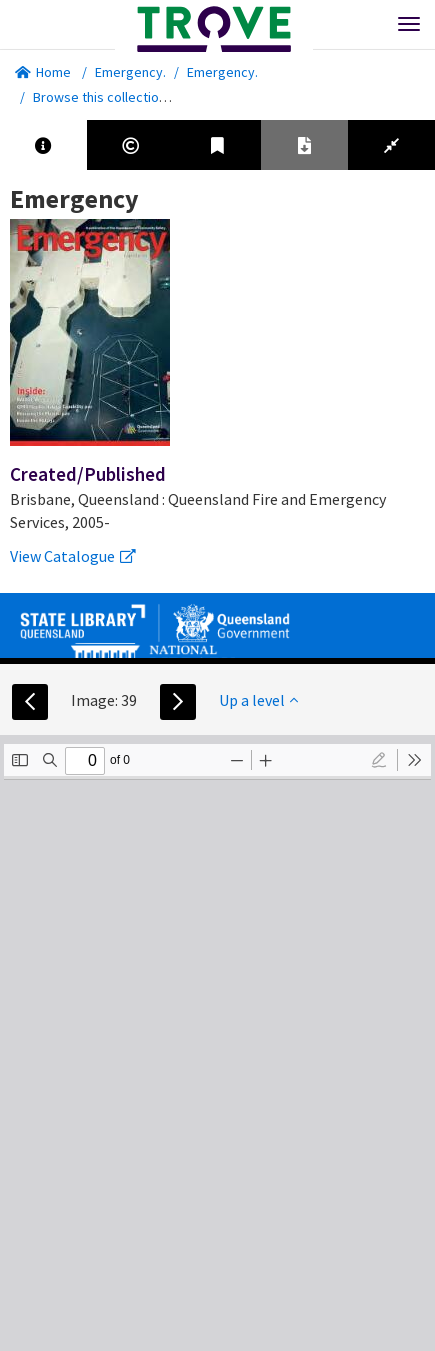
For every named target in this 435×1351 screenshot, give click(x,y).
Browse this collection (106, 97)
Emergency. (130, 72)
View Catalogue (73, 556)
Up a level (258, 700)
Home (43, 72)
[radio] (379, 760)
